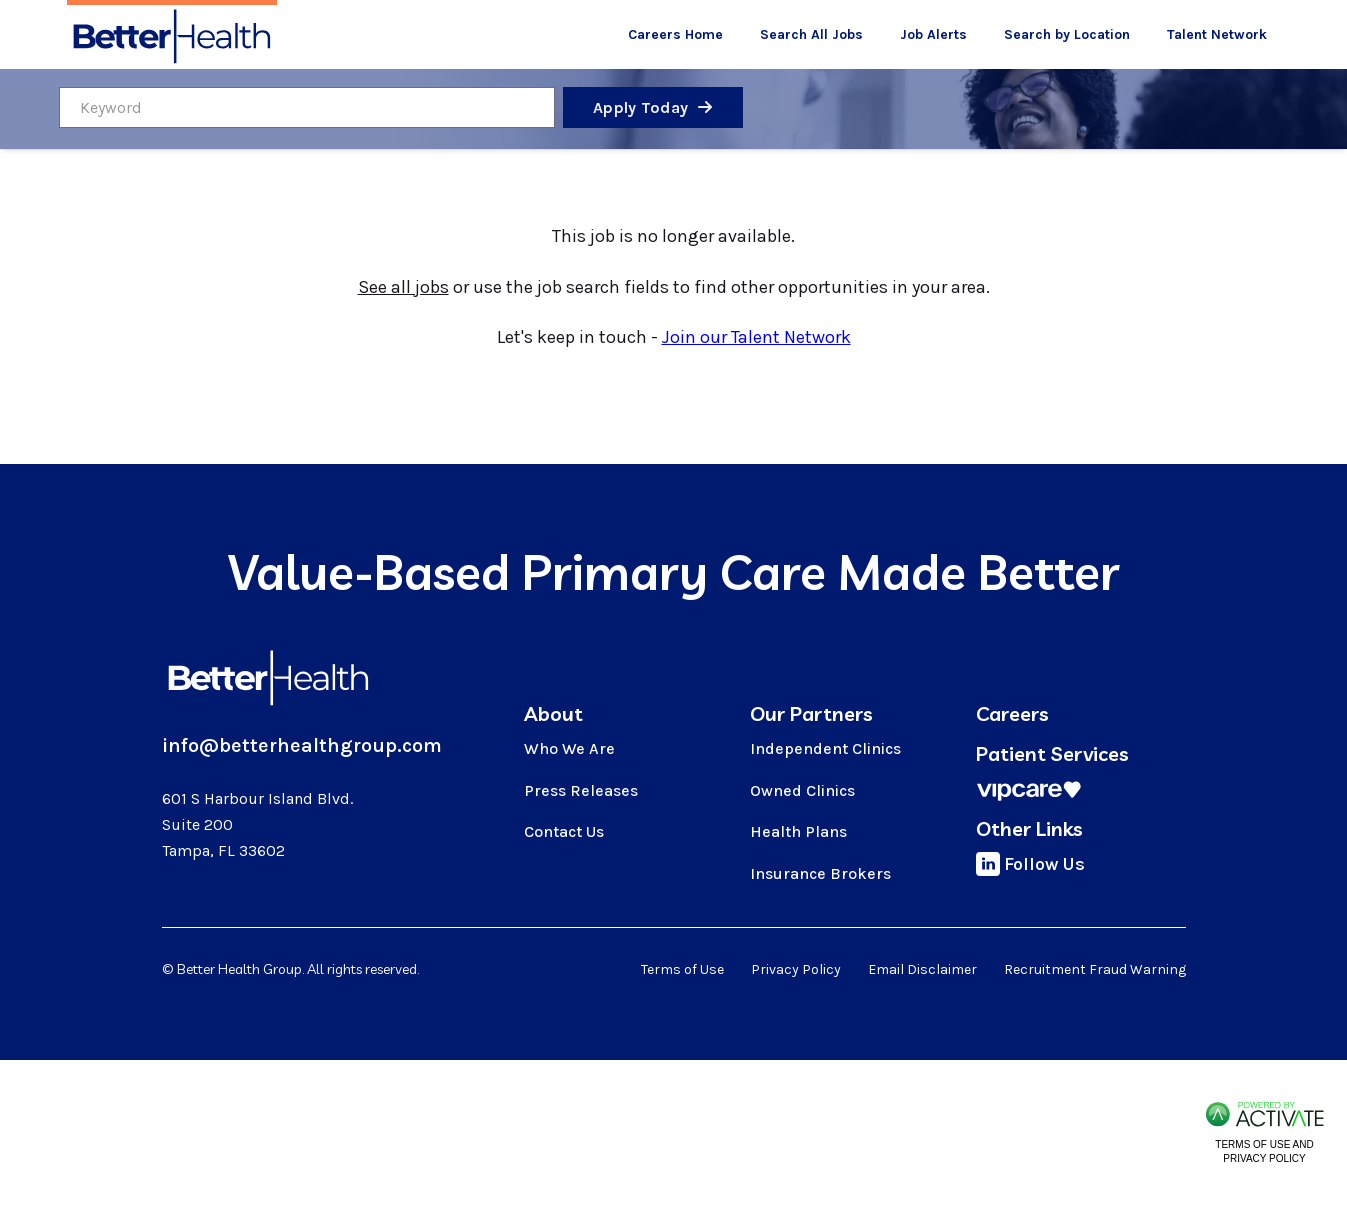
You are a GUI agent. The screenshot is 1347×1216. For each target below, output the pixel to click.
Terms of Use (682, 969)
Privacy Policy (796, 969)
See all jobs (403, 287)
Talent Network (1217, 34)
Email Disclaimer (922, 969)
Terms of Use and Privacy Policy (1264, 1151)
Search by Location (1067, 34)
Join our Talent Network (756, 337)
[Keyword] (307, 107)
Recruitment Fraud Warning (1095, 969)
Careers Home (675, 34)
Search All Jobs (811, 34)
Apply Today (640, 107)
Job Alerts (933, 34)
